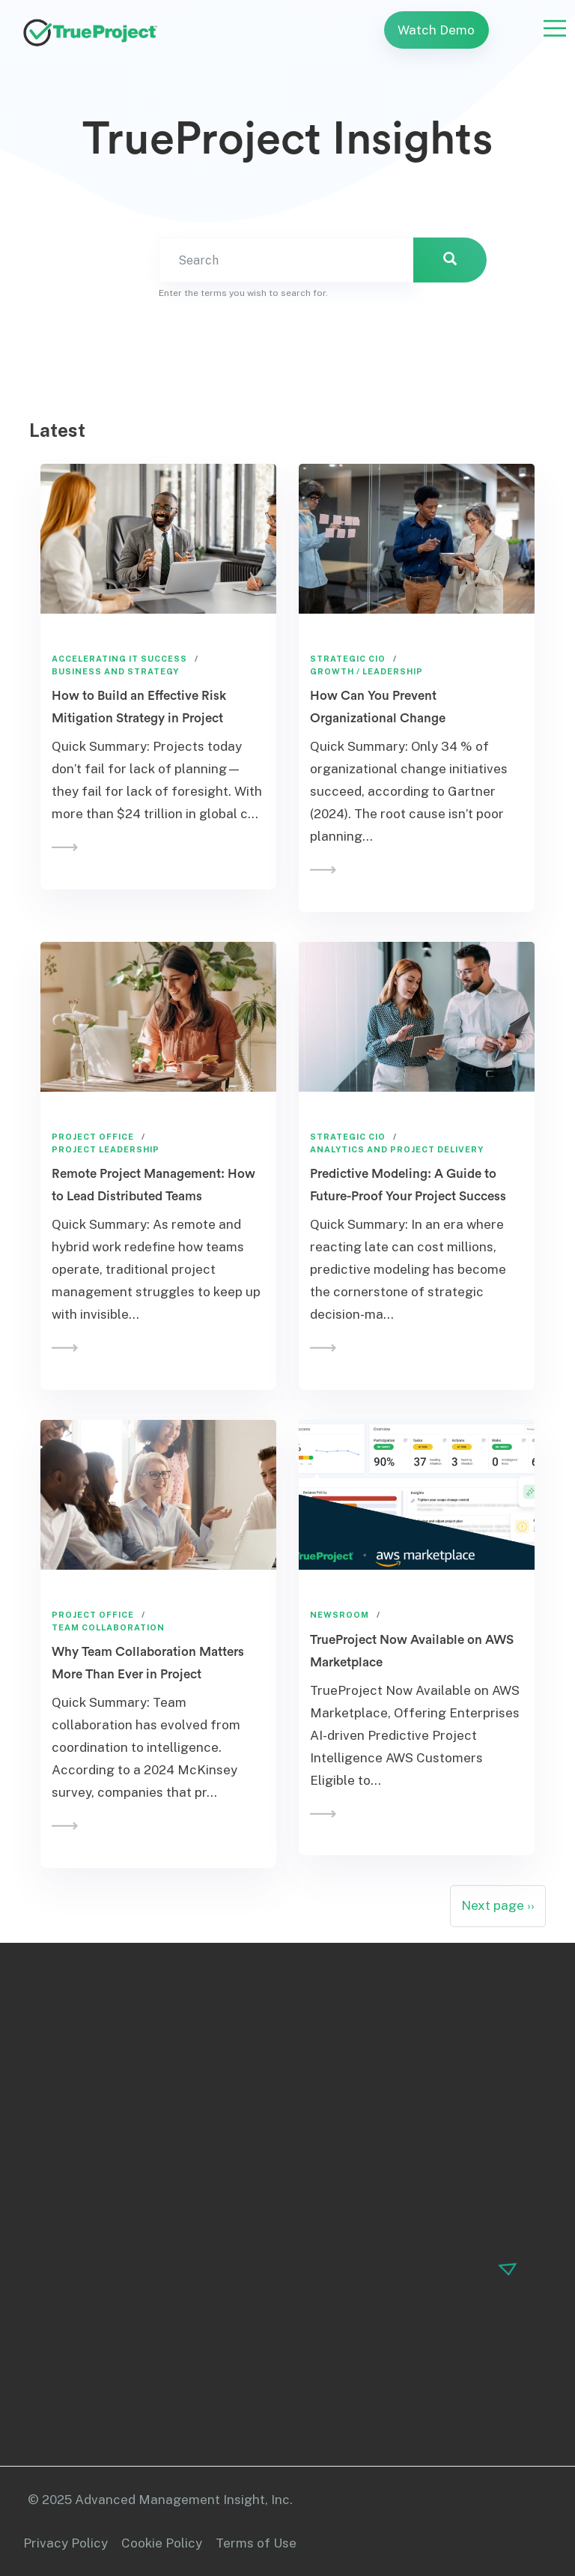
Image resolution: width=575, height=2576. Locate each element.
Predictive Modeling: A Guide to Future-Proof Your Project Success (408, 1185)
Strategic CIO (348, 658)
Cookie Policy (161, 2543)
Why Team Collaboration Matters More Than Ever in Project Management (148, 1674)
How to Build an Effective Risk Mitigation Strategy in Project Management (139, 718)
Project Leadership (105, 1149)
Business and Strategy (115, 671)
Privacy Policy (65, 2543)
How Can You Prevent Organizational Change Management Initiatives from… (400, 718)
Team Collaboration (108, 1627)
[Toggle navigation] (555, 28)
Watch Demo (436, 29)
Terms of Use (256, 2543)
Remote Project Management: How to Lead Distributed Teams (153, 1185)
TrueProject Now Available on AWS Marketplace (412, 1651)
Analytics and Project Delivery (397, 1149)
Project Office (93, 1136)
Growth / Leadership (366, 671)
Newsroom (339, 1614)
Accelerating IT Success (119, 658)
